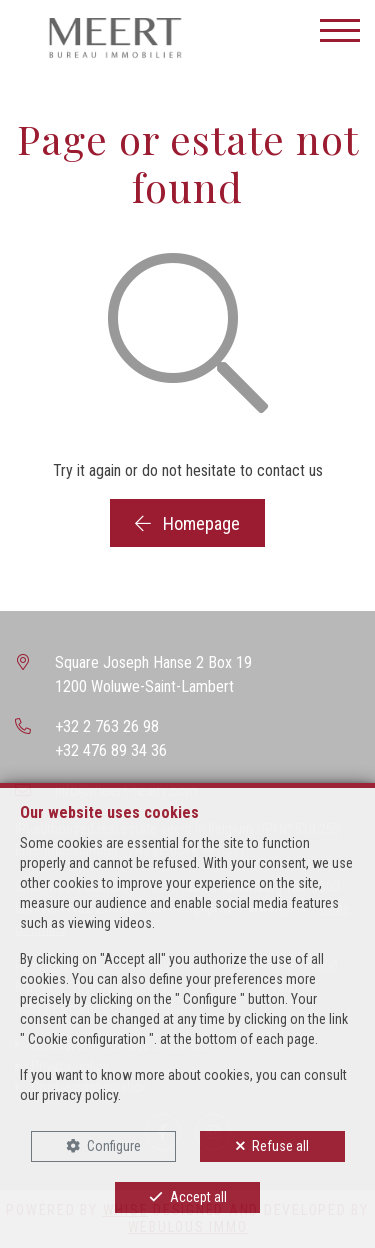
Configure (114, 1146)
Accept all (198, 1197)
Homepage (187, 523)
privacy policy (80, 1095)
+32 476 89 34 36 (111, 750)
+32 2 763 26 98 (107, 726)
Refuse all (280, 1146)
